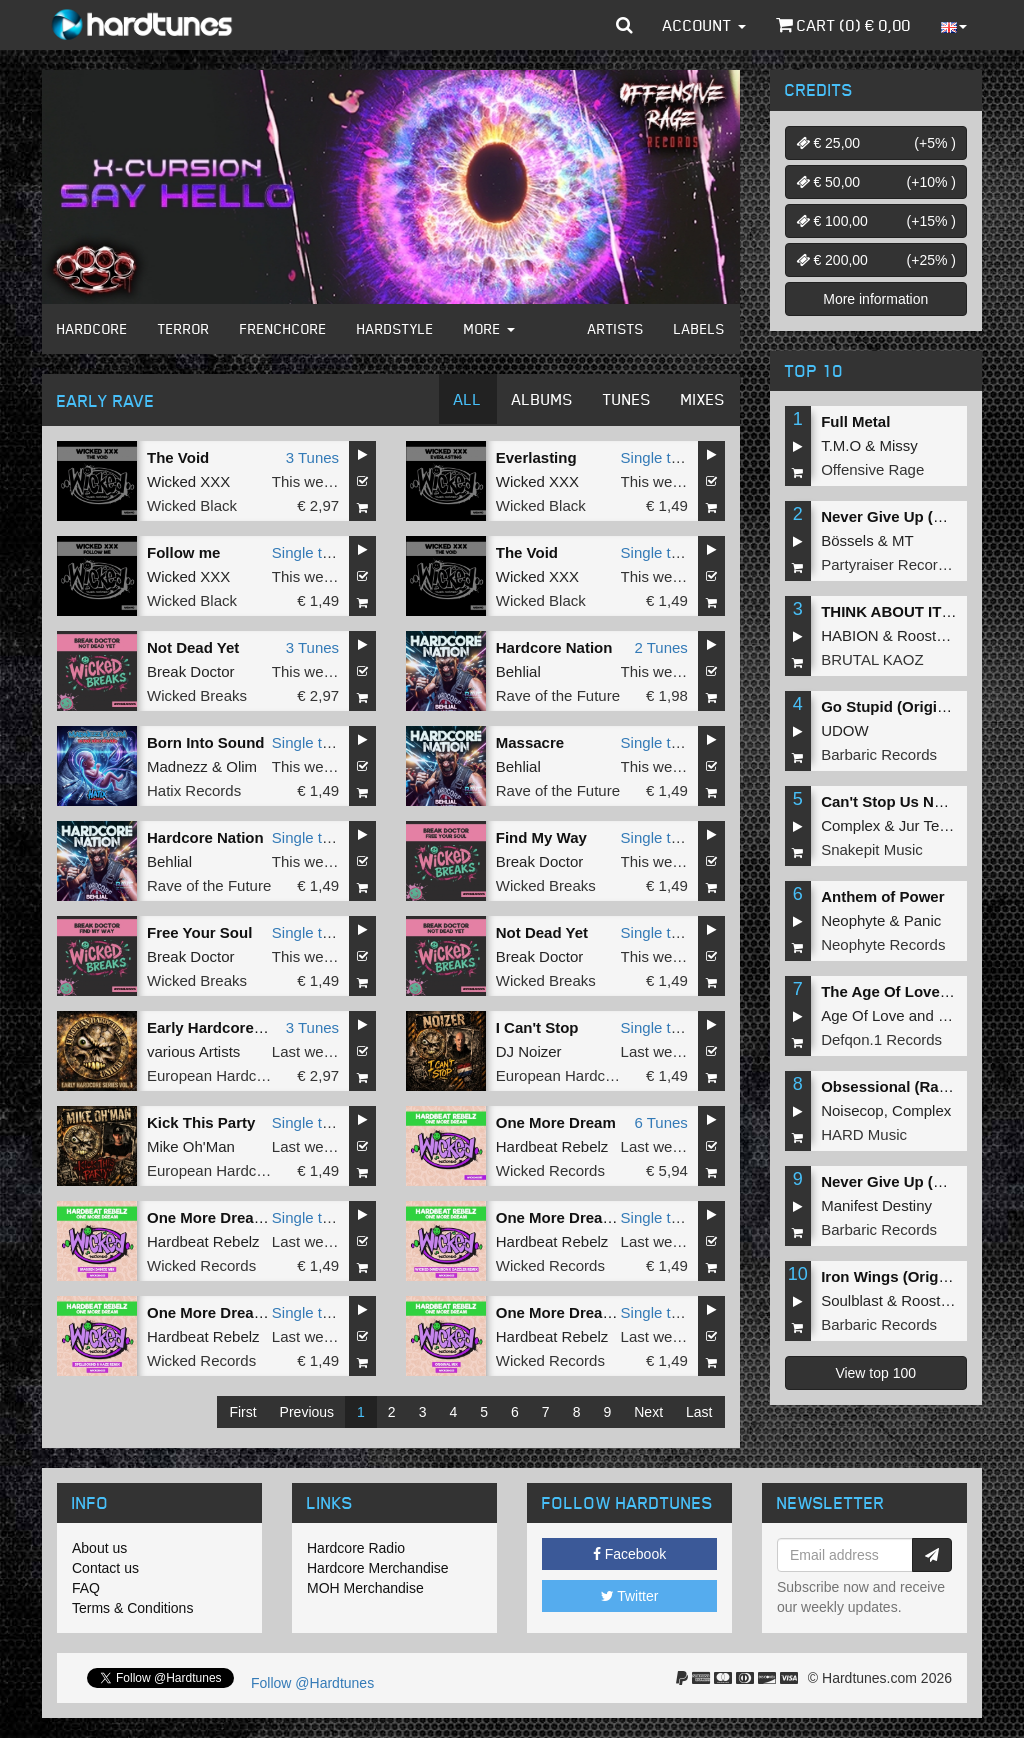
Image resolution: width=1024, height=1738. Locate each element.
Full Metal (855, 421)
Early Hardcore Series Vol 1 (244, 1027)
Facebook (629, 1554)
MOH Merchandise (365, 1588)
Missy (899, 445)
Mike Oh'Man (191, 1146)
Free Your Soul (199, 932)
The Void (178, 457)
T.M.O (841, 445)
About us (99, 1548)
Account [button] (704, 25)
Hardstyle (395, 328)
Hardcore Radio (356, 1548)
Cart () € (843, 25)
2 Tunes (660, 647)
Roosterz (927, 635)
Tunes (627, 399)
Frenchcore (283, 328)
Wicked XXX (188, 481)
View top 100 (875, 1373)
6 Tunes (660, 1122)
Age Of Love (862, 1015)
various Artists (193, 1051)
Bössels (847, 540)
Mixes (703, 399)
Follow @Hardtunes (312, 1683)
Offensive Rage (872, 469)
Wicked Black (192, 505)
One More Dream (556, 1122)
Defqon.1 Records (881, 1039)
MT (903, 540)
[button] (624, 25)
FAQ (86, 1588)
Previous (307, 1412)
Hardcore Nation (554, 647)
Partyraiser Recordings (897, 564)
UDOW (845, 730)
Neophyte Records (883, 944)
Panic (923, 920)
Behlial (518, 671)
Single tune (658, 457)
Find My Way (541, 837)
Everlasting (536, 457)
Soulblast (852, 1300)
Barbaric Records (879, 754)
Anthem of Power (882, 896)
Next (648, 1412)
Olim (241, 766)
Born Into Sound (205, 742)
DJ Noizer (529, 1051)
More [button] (489, 328)
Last (699, 1412)
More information (875, 299)
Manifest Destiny (876, 1205)
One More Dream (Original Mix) (606, 1312)
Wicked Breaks (197, 695)
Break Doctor (191, 671)
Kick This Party (201, 1122)
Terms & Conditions (132, 1608)
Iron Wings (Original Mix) (909, 1276)
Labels (699, 328)
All (468, 399)
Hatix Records (194, 790)
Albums (542, 399)
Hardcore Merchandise (378, 1568)
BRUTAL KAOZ (872, 659)
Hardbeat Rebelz (552, 1146)
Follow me (183, 552)
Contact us (105, 1568)
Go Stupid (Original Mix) (907, 706)
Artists (616, 328)
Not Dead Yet (193, 647)
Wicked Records (550, 1170)
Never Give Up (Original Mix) (922, 516)
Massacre (530, 742)
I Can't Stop (537, 1027)
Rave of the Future (558, 695)
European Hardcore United (236, 1075)
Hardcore (92, 328)
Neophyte (853, 920)
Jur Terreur (935, 825)
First (242, 1412)
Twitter (630, 1596)
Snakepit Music (872, 849)
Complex (850, 825)
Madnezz (177, 766)
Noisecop (852, 1110)
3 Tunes (312, 457)
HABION (850, 635)
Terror (184, 328)
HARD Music (864, 1134)
